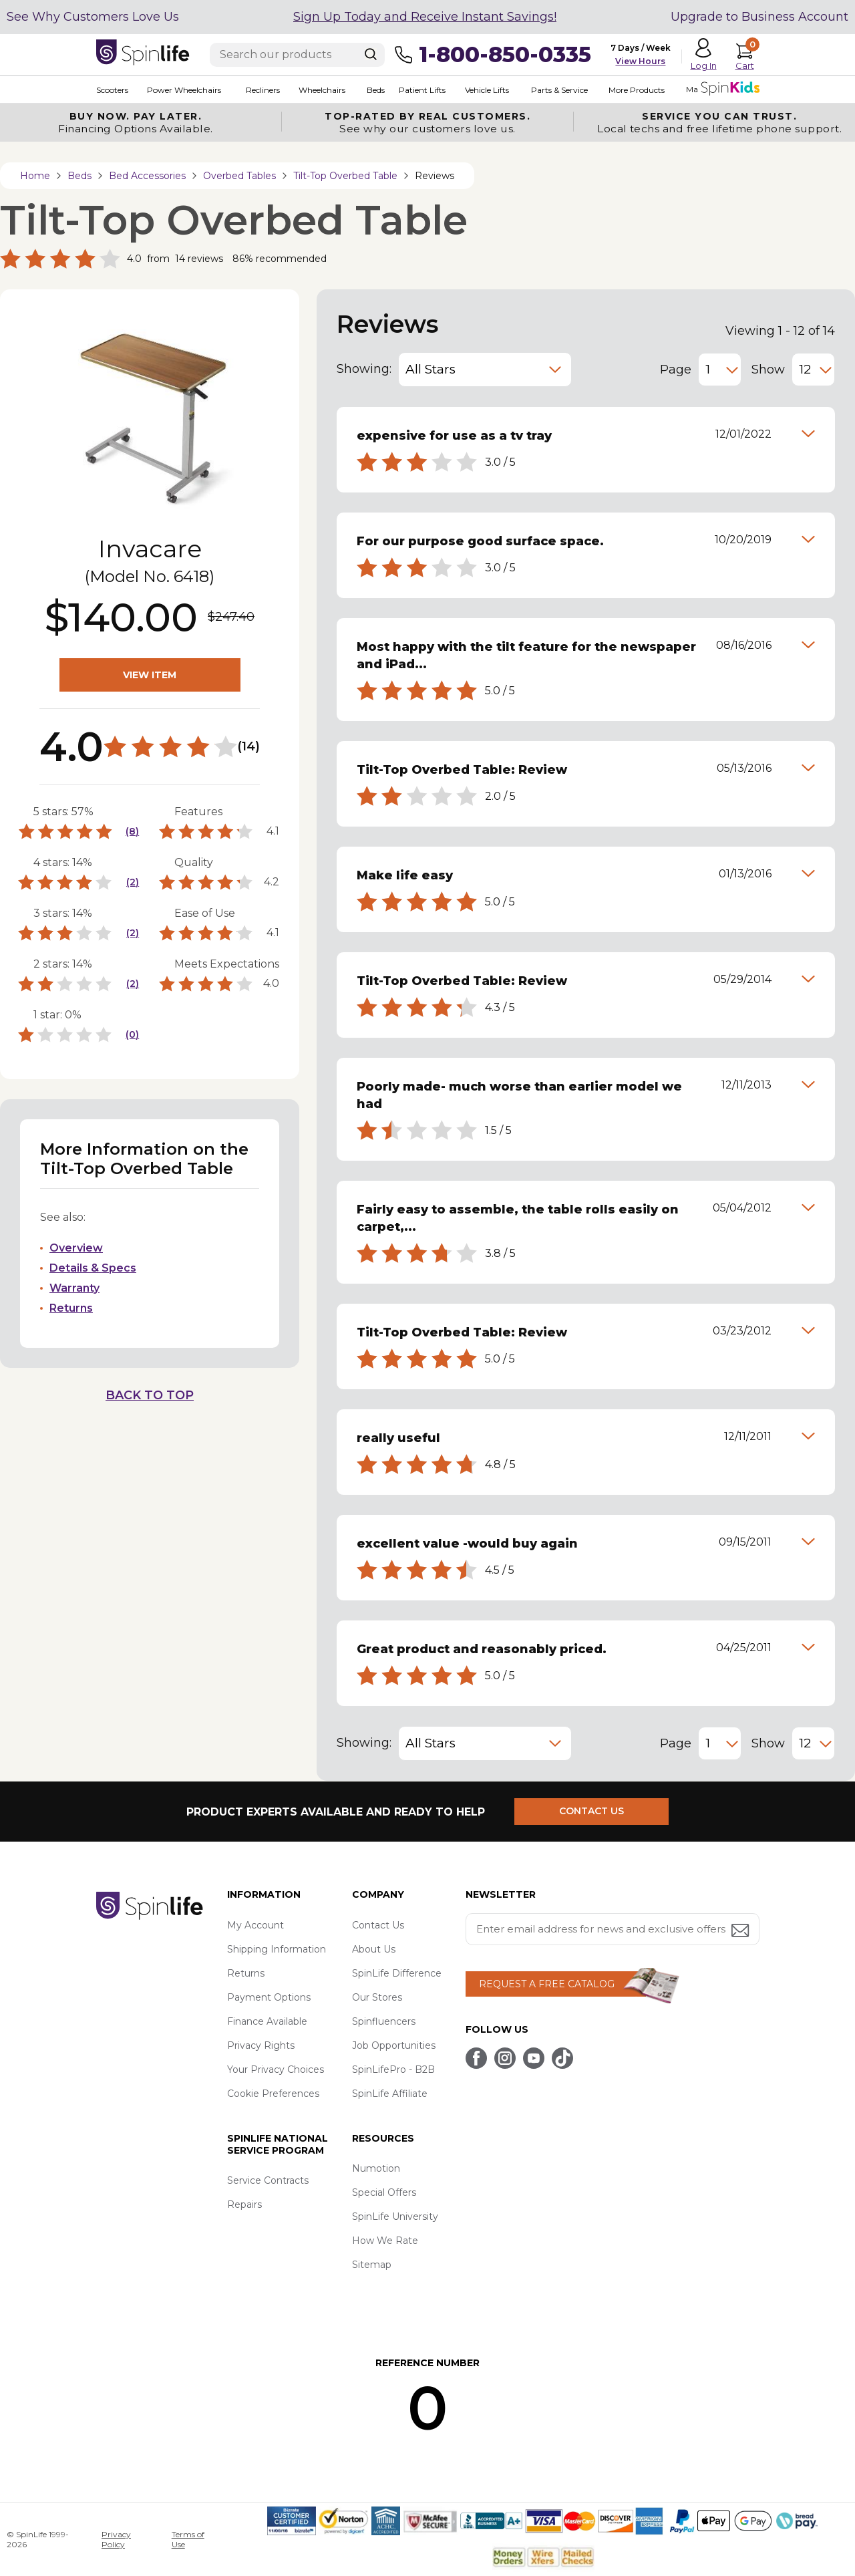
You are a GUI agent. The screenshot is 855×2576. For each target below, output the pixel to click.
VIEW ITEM (149, 675)
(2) (132, 882)
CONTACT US (592, 1812)
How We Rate (385, 2241)
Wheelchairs (322, 90)
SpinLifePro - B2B (393, 2069)
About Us (373, 1949)
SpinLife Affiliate (390, 2094)
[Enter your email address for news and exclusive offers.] (612, 1929)
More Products (636, 90)
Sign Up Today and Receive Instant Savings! (424, 16)
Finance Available (267, 2021)
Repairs (244, 2204)
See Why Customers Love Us (93, 16)
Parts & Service (558, 90)
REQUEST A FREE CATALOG (547, 1984)
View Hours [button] (640, 61)
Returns (71, 1308)
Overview (76, 1248)
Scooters (112, 90)
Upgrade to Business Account (759, 16)
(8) (132, 831)
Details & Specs (92, 1268)
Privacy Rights (261, 2045)
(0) (132, 1034)
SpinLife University (395, 2216)
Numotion (376, 2168)
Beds (375, 90)
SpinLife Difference (397, 1973)
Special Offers (384, 2192)
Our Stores (377, 1997)
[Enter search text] (297, 55)
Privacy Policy (116, 2539)
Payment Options (269, 1997)
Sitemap (371, 2265)
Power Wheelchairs (184, 90)
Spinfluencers (383, 2021)
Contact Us (378, 1925)
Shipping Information (276, 1949)
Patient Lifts (421, 90)
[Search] (371, 54)
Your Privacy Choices (275, 2069)
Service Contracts (268, 2180)
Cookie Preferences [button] (273, 2094)
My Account (255, 1925)
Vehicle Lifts (486, 90)
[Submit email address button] (741, 1931)
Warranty (74, 1288)
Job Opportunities (394, 2045)
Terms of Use (188, 2539)
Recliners (263, 90)
